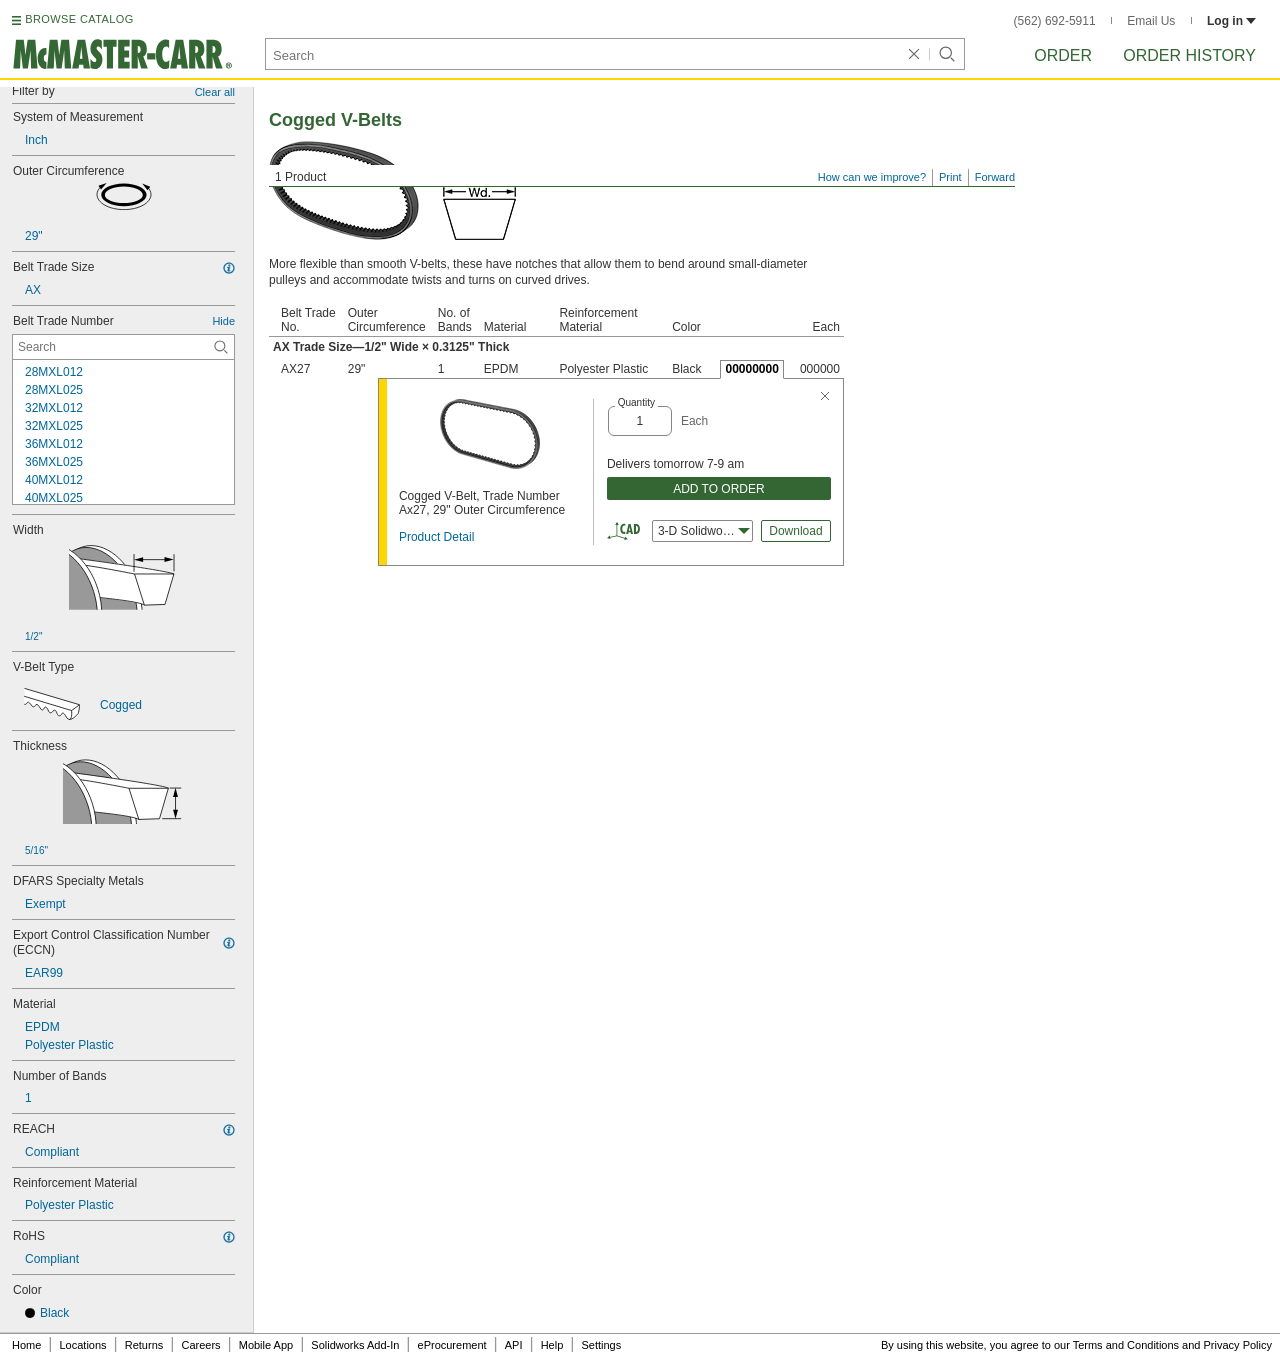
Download (795, 531)
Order (1063, 55)
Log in (1231, 21)
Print (950, 177)
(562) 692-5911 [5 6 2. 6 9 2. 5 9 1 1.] (1055, 21)
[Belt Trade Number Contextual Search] (123, 347)
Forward (995, 177)
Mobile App (266, 1345)
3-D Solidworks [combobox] (704, 531)
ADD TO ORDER (719, 489)
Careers (200, 1345)
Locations (83, 1345)
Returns (144, 1345)
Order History (1189, 55)
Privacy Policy (1238, 1345)
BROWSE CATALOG (79, 19)
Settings (601, 1345)
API (514, 1345)
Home (26, 1345)
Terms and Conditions (1126, 1345)
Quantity (636, 402)
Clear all (215, 92)
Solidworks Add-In (355, 1345)
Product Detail (436, 537)
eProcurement (452, 1345)
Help (552, 1345)
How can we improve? (872, 177)
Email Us (1151, 21)
